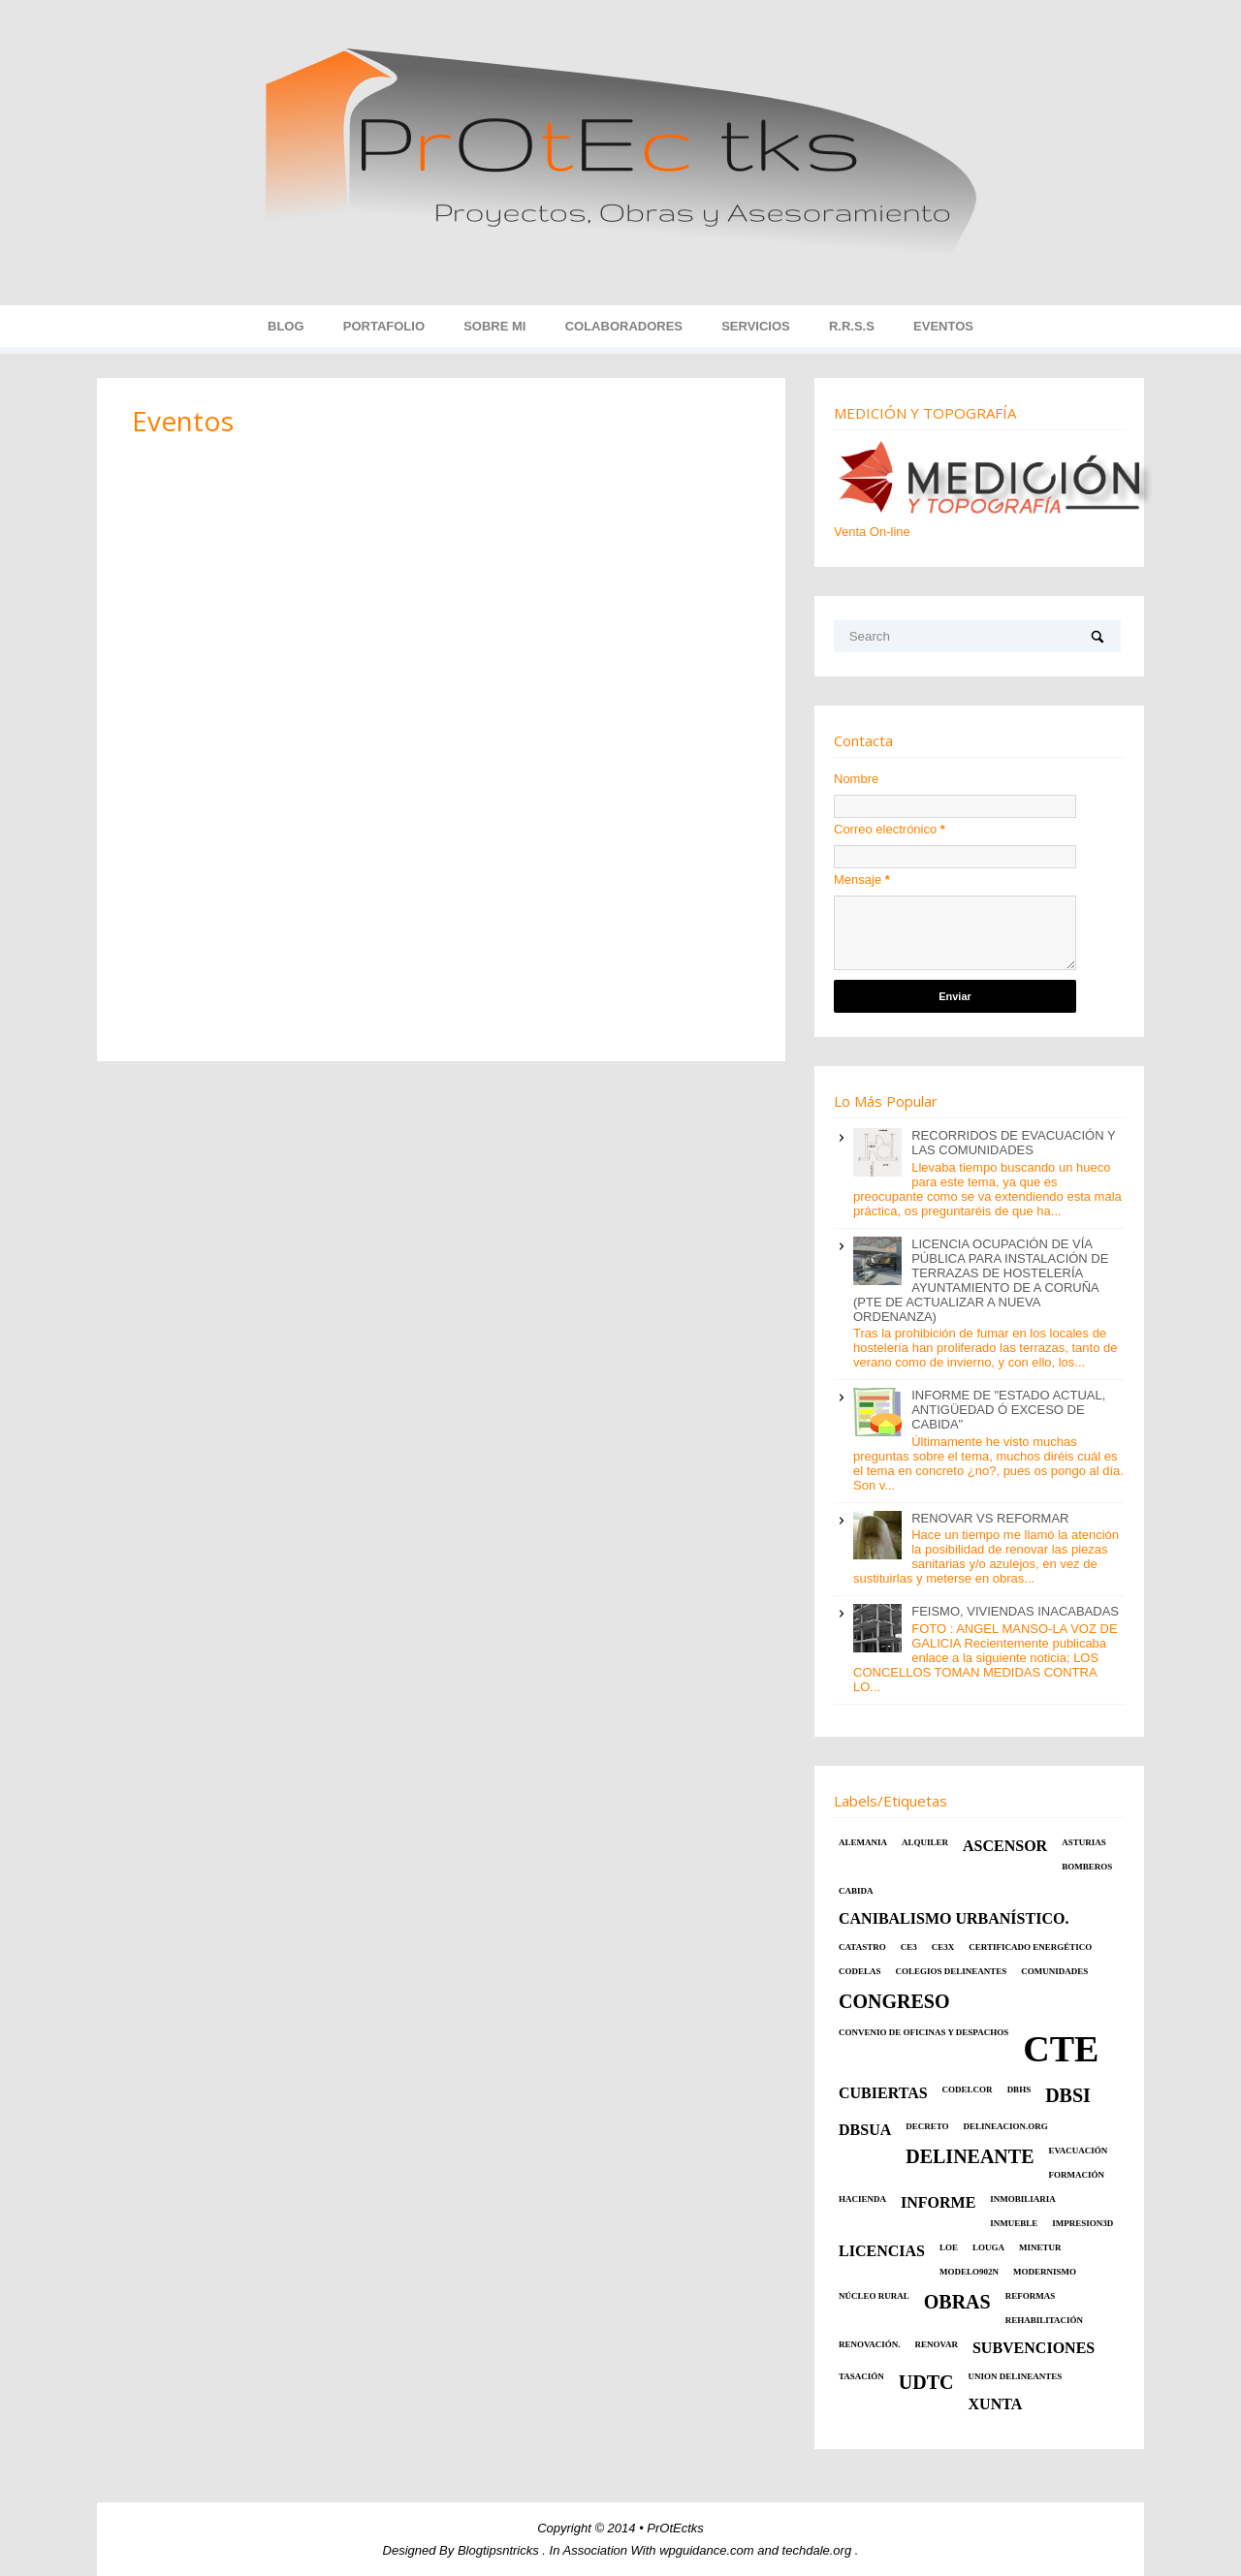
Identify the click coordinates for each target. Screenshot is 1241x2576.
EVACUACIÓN (1078, 2150)
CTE (1060, 2048)
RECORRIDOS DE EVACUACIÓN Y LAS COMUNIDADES (1013, 1142)
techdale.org (818, 2550)
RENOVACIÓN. (870, 2344)
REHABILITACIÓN (1044, 2320)
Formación (1077, 2175)
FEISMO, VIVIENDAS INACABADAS (1015, 1611)
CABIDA (856, 1891)
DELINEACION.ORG (1006, 2126)
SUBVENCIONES (1033, 2348)
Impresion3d (1082, 2223)
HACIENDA (862, 2199)
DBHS (1019, 2089)
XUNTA (996, 2404)
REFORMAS (1030, 2296)
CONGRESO (894, 2001)
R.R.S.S (852, 326)
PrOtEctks (675, 2528)
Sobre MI (494, 326)
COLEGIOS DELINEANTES (951, 1971)
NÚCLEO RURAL (874, 2296)
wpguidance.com (708, 2550)
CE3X (943, 1947)
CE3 (909, 1947)
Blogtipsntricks (500, 2550)
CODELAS (860, 1971)
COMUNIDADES (1054, 1971)
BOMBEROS (1087, 1866)
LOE (948, 2247)
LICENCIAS (882, 2251)
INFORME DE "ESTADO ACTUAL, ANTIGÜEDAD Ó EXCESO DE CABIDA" (1008, 1409)
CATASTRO (862, 1947)
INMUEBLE (1013, 2223)
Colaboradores (624, 326)
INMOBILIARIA (1023, 2199)
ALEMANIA (863, 1842)
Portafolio (384, 326)
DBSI (1068, 2095)
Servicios (755, 326)
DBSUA (865, 2129)
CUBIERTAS (883, 2093)
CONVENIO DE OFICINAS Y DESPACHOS (923, 2032)
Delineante (970, 2156)
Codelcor (967, 2089)
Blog (286, 326)
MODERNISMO (1044, 2272)
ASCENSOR (1005, 1846)
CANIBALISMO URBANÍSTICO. (953, 1918)
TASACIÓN (861, 2376)
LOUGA (988, 2247)
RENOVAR (936, 2344)
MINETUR (1040, 2247)
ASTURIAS (1084, 1842)
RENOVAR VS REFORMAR (989, 1518)
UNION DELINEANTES (1016, 2376)
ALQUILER (925, 1842)
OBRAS (957, 2301)
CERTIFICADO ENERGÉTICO (1030, 1947)
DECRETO (927, 2126)
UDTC (926, 2382)
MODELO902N (969, 2272)
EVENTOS (943, 326)
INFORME (938, 2202)
